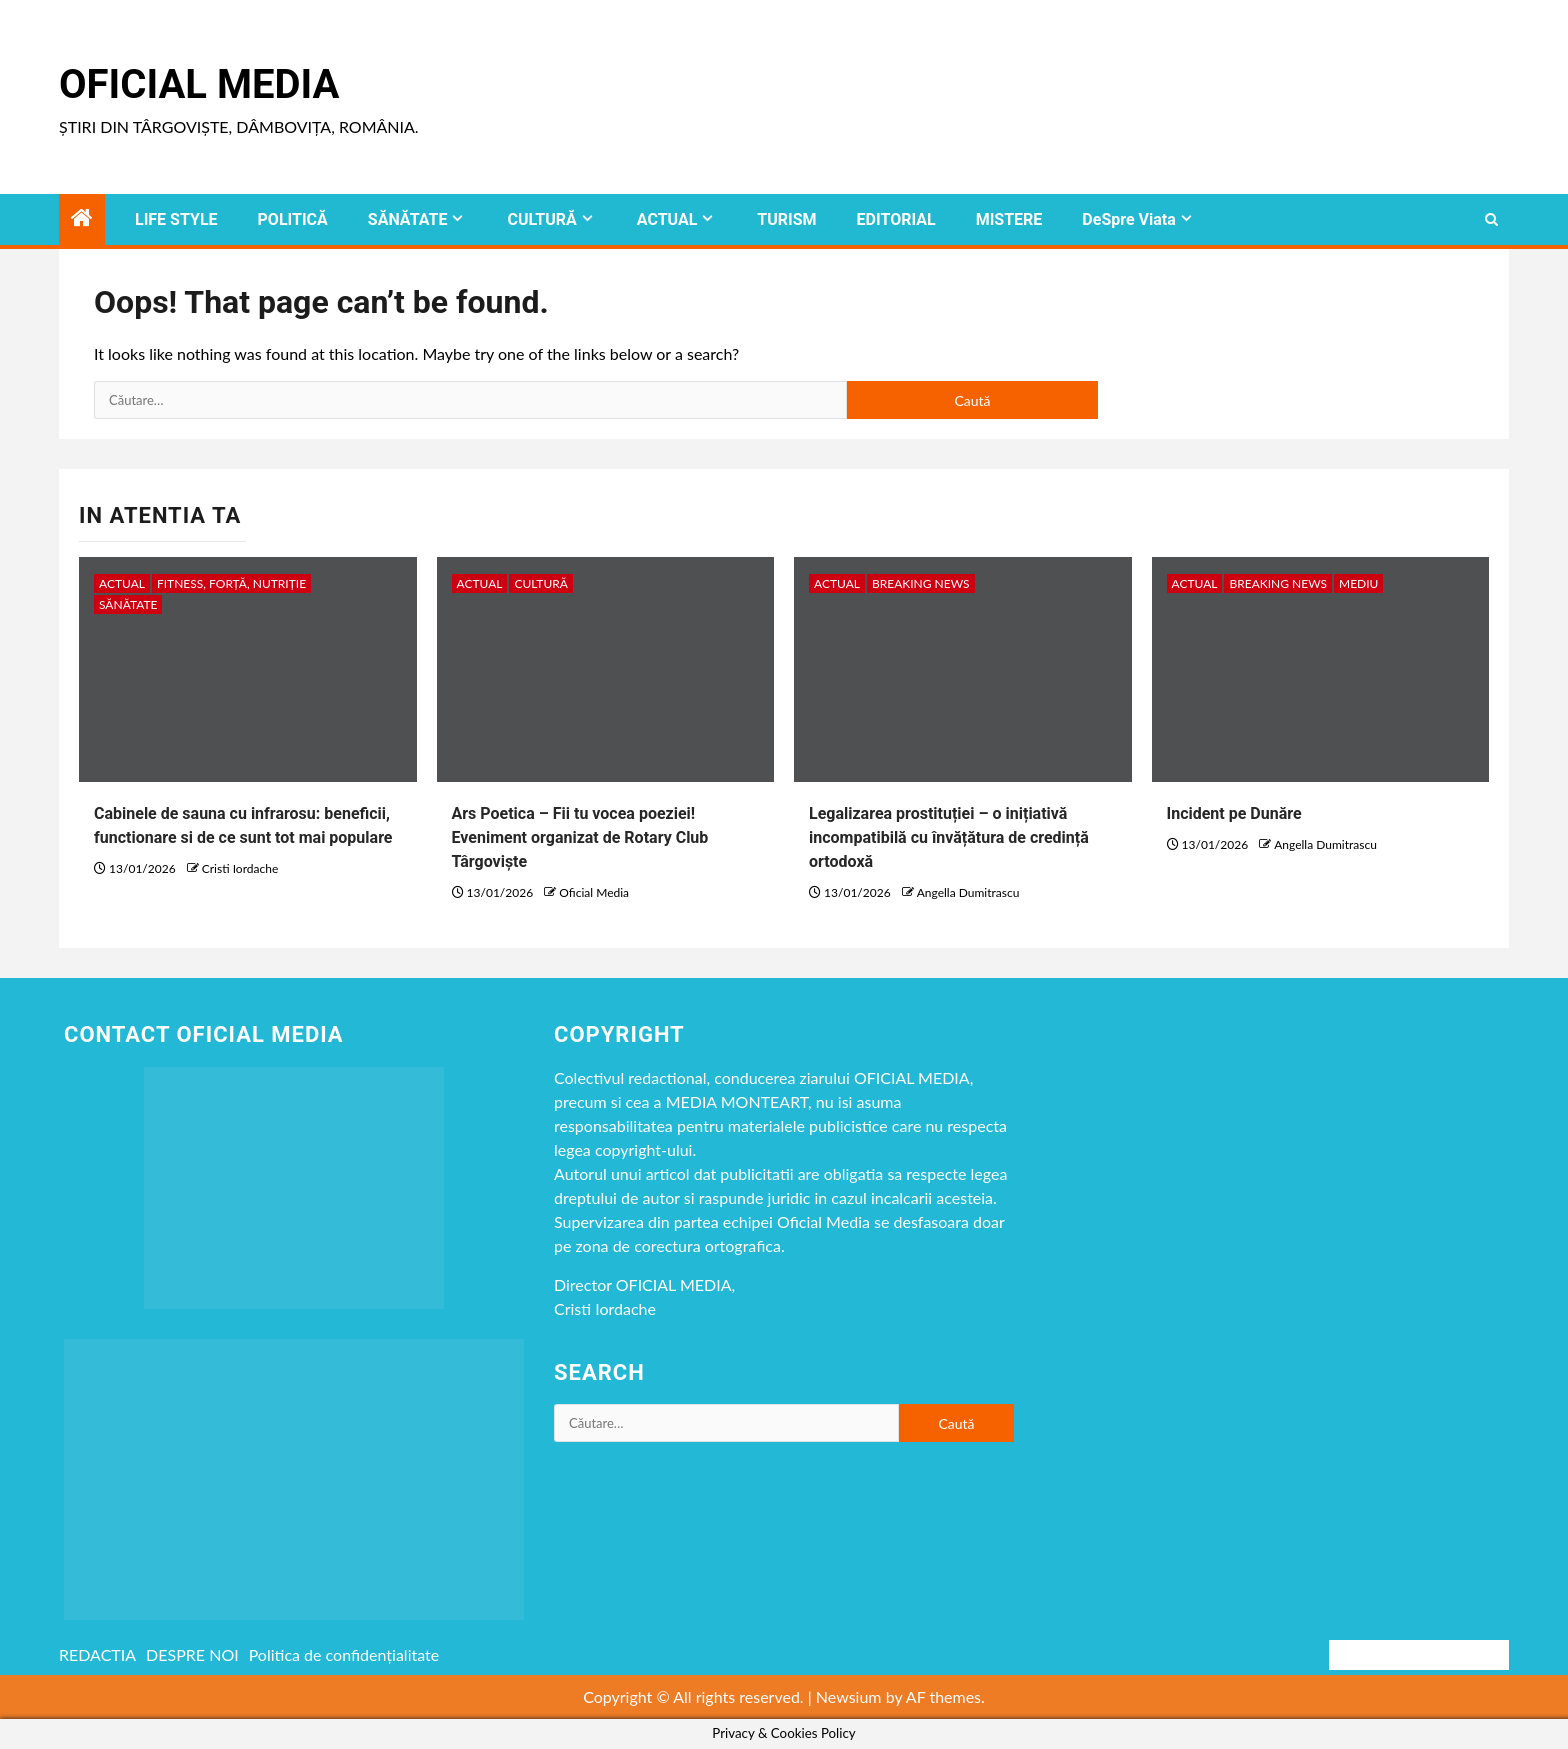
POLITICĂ (293, 219)
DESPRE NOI (192, 1654)
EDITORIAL (896, 219)
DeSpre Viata (1128, 219)
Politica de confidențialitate (344, 1654)
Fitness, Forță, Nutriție (231, 583)
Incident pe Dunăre (1234, 813)
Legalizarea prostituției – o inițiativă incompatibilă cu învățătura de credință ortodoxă (949, 837)
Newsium (849, 1696)
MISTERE (1009, 219)
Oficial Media (199, 84)
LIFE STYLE (176, 219)
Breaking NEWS (921, 583)
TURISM (786, 219)
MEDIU (1358, 583)
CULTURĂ (541, 219)
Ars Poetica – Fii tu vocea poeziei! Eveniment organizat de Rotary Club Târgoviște (580, 837)
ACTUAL (667, 219)
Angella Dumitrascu (968, 892)
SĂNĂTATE (408, 219)
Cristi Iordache (240, 868)
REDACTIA (97, 1654)
